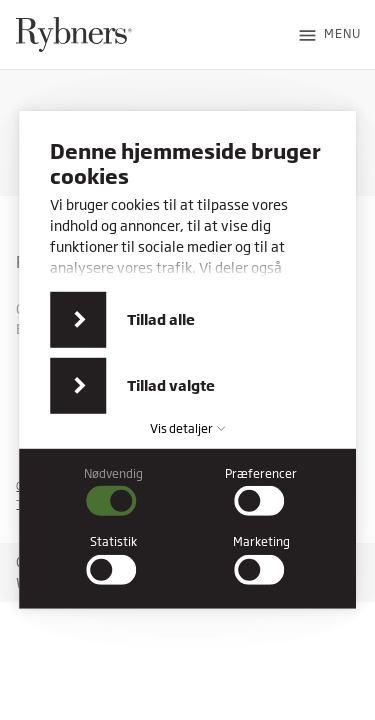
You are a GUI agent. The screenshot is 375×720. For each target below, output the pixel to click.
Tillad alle (161, 319)
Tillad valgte (171, 385)
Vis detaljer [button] (188, 428)
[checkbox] (114, 492)
